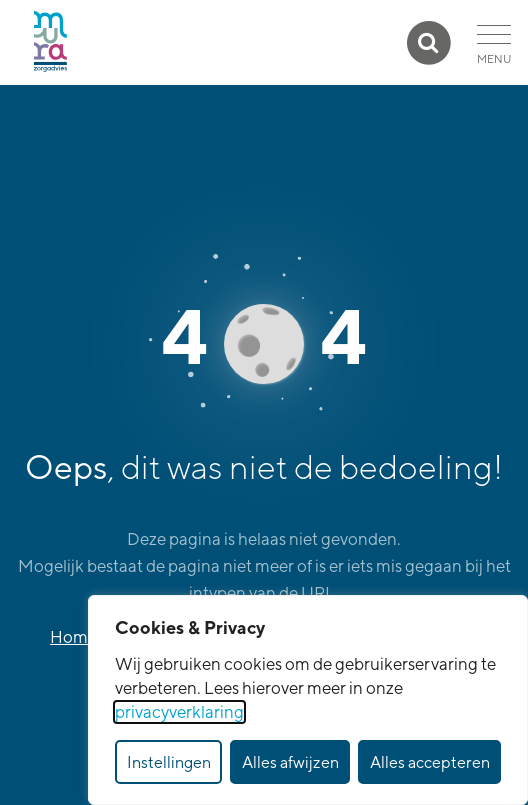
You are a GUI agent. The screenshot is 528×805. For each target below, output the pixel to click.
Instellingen (169, 762)
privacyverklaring (179, 712)
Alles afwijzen (290, 762)
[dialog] (308, 700)
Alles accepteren (430, 762)
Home (73, 637)
